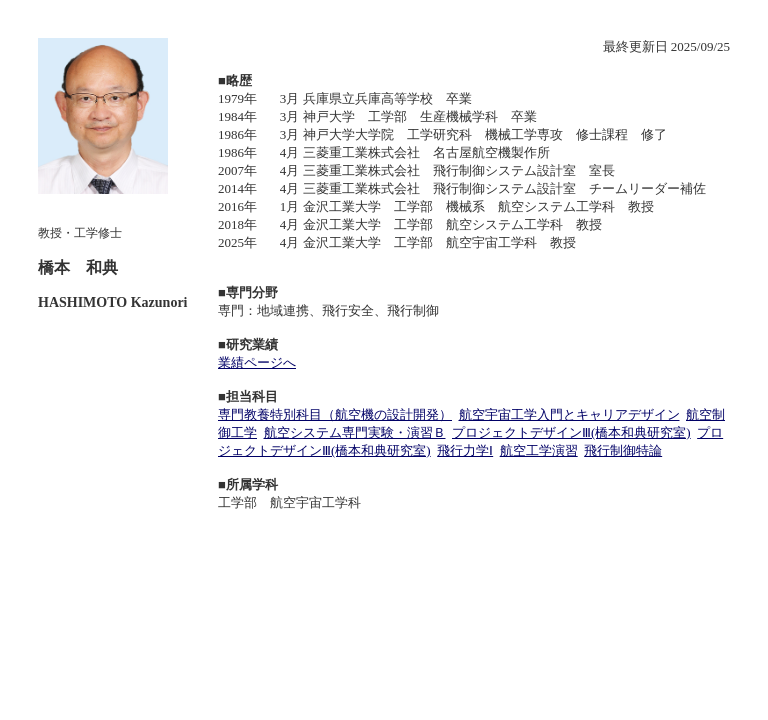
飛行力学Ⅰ (465, 450)
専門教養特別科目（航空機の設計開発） (335, 414)
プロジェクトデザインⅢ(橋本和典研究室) (571, 432)
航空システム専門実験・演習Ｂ (355, 432)
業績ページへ (257, 362)
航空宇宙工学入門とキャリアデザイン (569, 414)
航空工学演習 (539, 450)
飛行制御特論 (623, 450)
